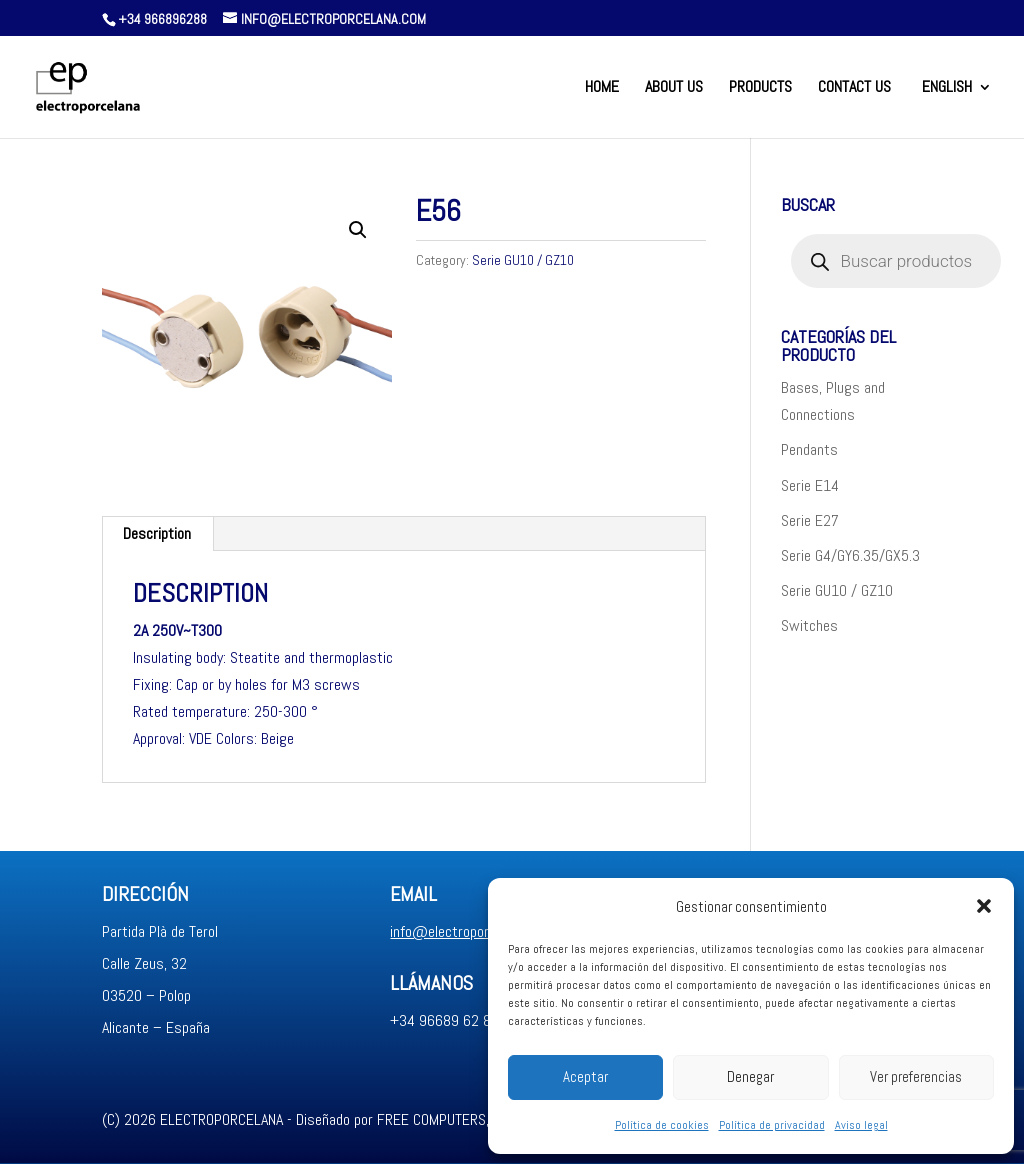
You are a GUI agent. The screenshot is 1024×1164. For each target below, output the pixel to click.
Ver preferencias (916, 1076)
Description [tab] (157, 533)
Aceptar (585, 1076)
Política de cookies (662, 1125)
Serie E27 (810, 520)
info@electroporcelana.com (472, 931)
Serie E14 (810, 485)
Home (602, 88)
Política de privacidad (772, 1125)
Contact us (854, 88)
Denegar (750, 1076)
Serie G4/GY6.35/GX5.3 (850, 555)
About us (674, 88)
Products (760, 88)
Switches (809, 625)
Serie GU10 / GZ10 (523, 260)
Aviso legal (861, 1125)
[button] (984, 906)
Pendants (809, 449)
